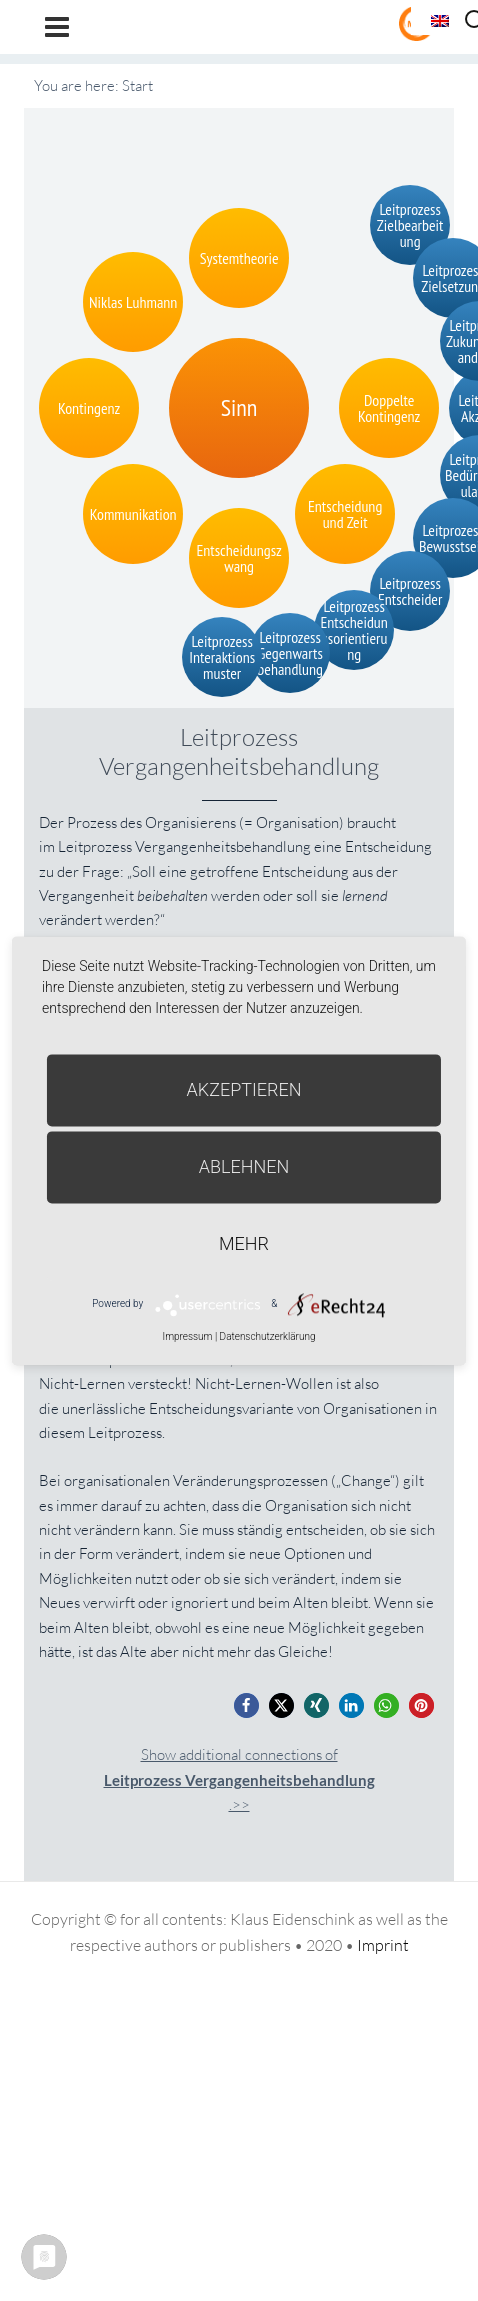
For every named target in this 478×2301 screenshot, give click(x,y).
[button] (246, 1705)
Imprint (383, 1945)
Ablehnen (244, 1166)
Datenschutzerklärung (268, 1336)
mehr (244, 1243)
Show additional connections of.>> (239, 1779)
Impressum (187, 1336)
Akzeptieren (244, 1089)
